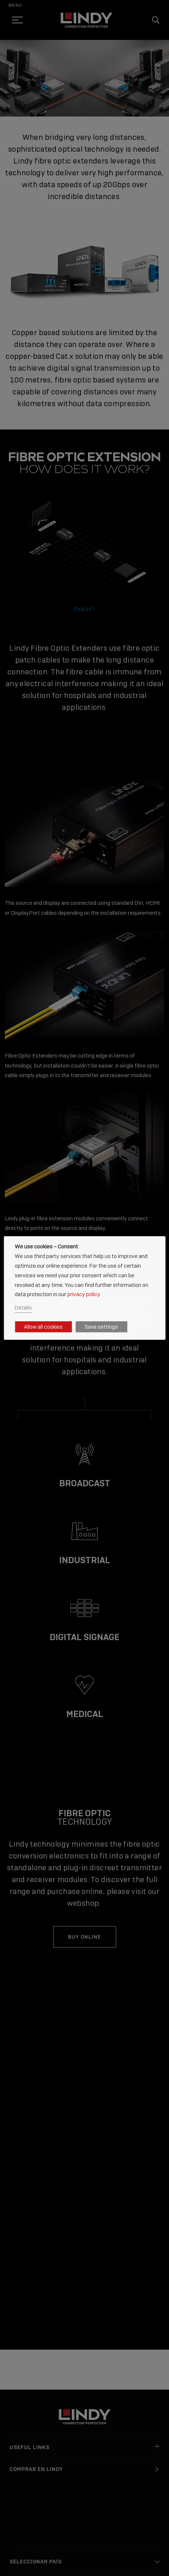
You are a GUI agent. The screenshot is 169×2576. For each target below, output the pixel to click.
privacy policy (83, 1294)
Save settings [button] (101, 1327)
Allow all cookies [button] (43, 1327)
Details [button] (23, 1307)
